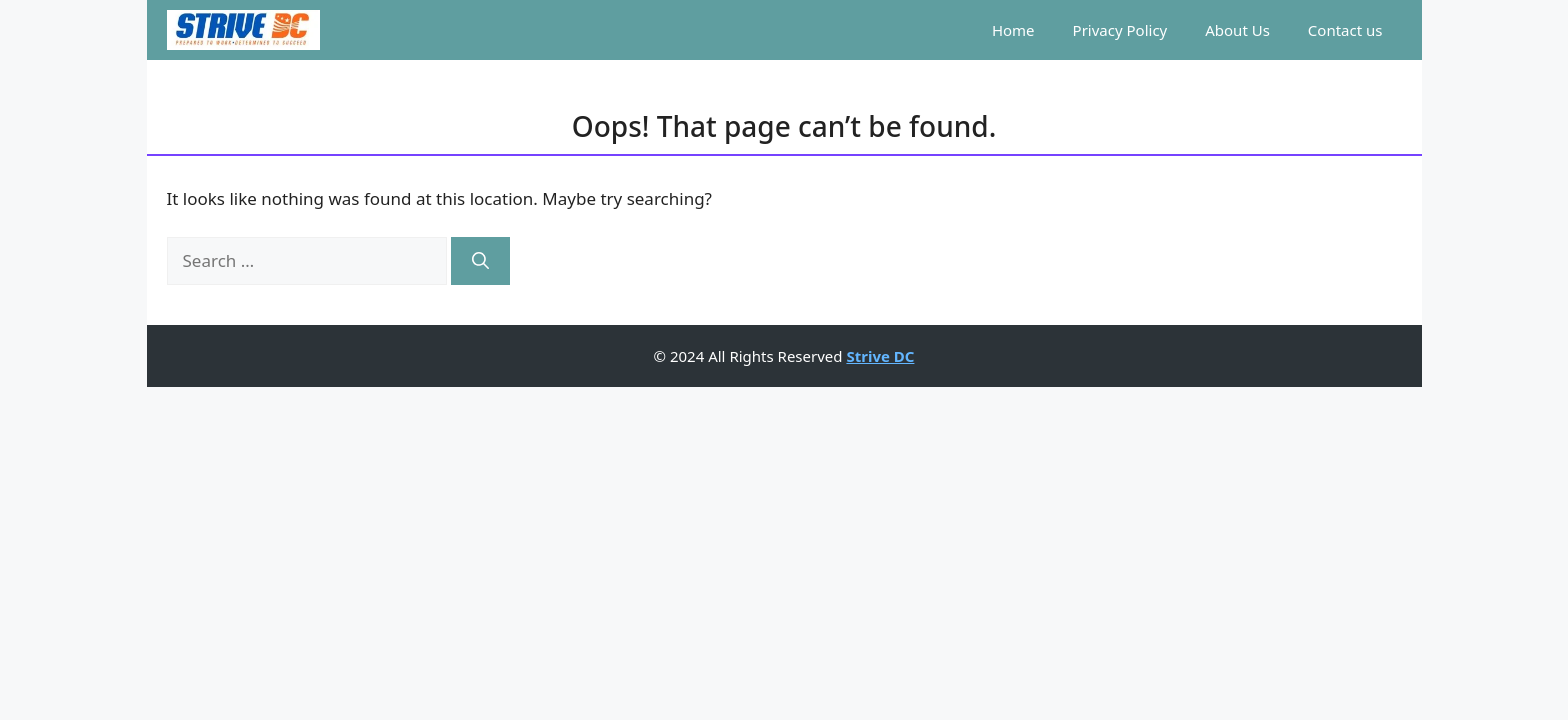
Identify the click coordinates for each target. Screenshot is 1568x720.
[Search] (480, 261)
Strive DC (880, 356)
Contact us (1345, 30)
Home (1013, 30)
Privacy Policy (1120, 30)
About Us (1237, 30)
